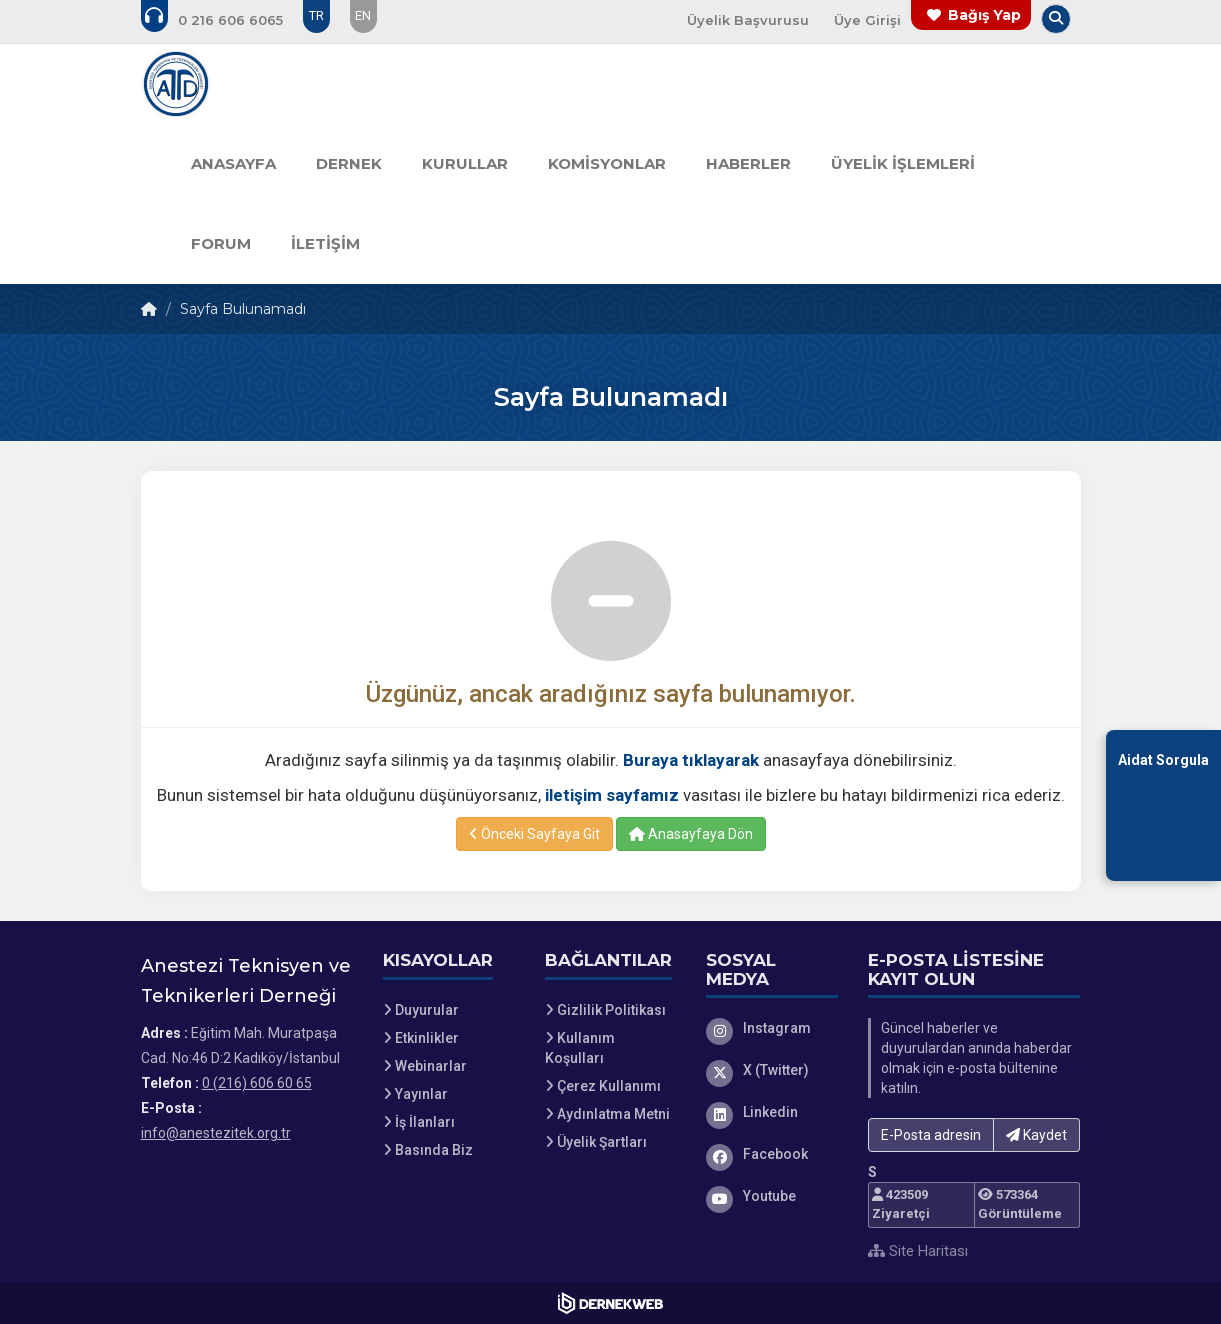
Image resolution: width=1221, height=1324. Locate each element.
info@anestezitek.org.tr (216, 1133)
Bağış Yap (984, 15)
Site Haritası (918, 1251)
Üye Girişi (867, 20)
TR (316, 15)
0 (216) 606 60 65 (257, 1083)
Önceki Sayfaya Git (534, 834)
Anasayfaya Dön (691, 834)
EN (363, 15)
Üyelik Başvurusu (748, 20)
